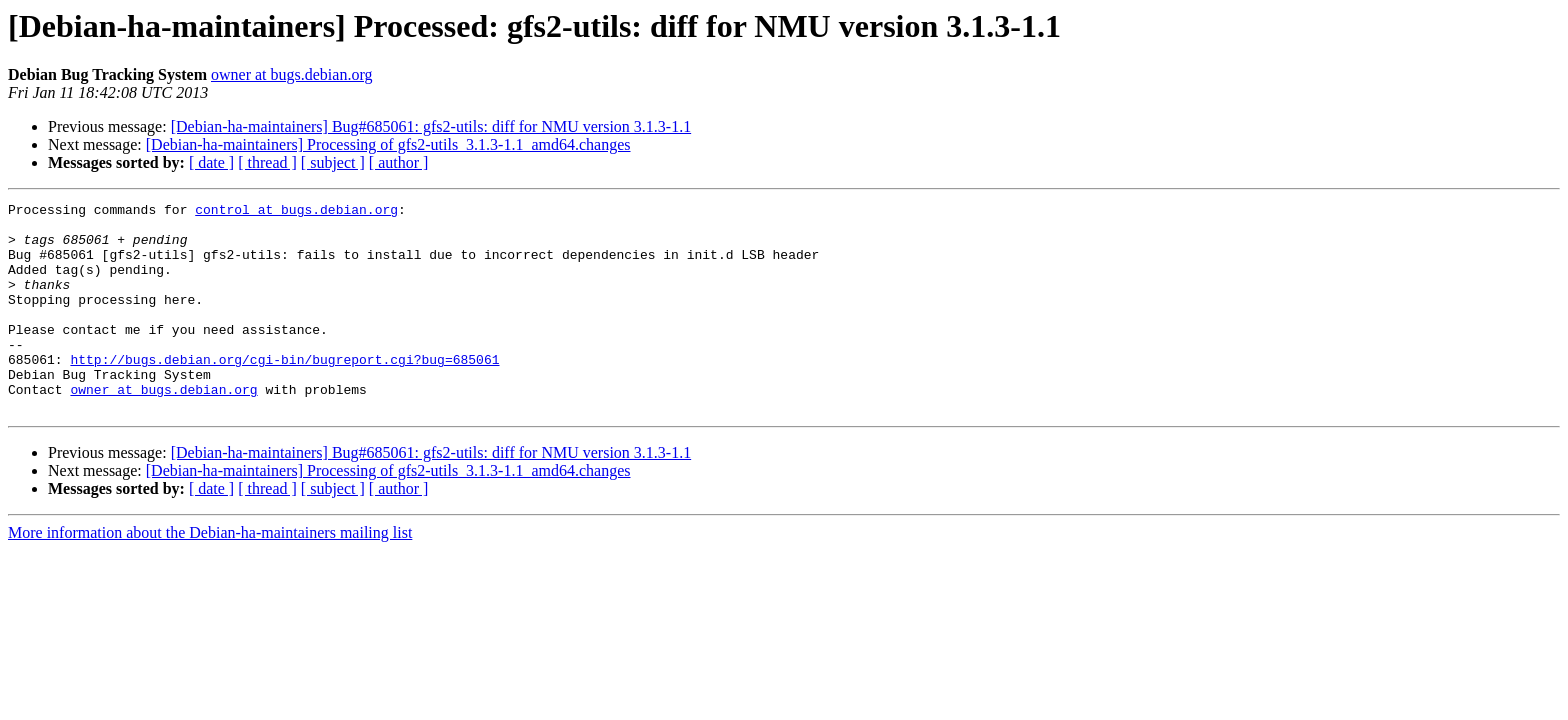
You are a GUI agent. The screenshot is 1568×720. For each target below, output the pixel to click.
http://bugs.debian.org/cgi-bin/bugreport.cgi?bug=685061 (284, 392)
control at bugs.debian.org (296, 212)
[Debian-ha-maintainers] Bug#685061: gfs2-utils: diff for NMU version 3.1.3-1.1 (431, 126)
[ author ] (399, 162)
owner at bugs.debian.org (291, 74)
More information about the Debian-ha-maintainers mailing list (210, 574)
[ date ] (211, 162)
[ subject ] (333, 162)
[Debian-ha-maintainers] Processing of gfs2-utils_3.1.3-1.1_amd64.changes (388, 144)
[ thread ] (267, 162)
